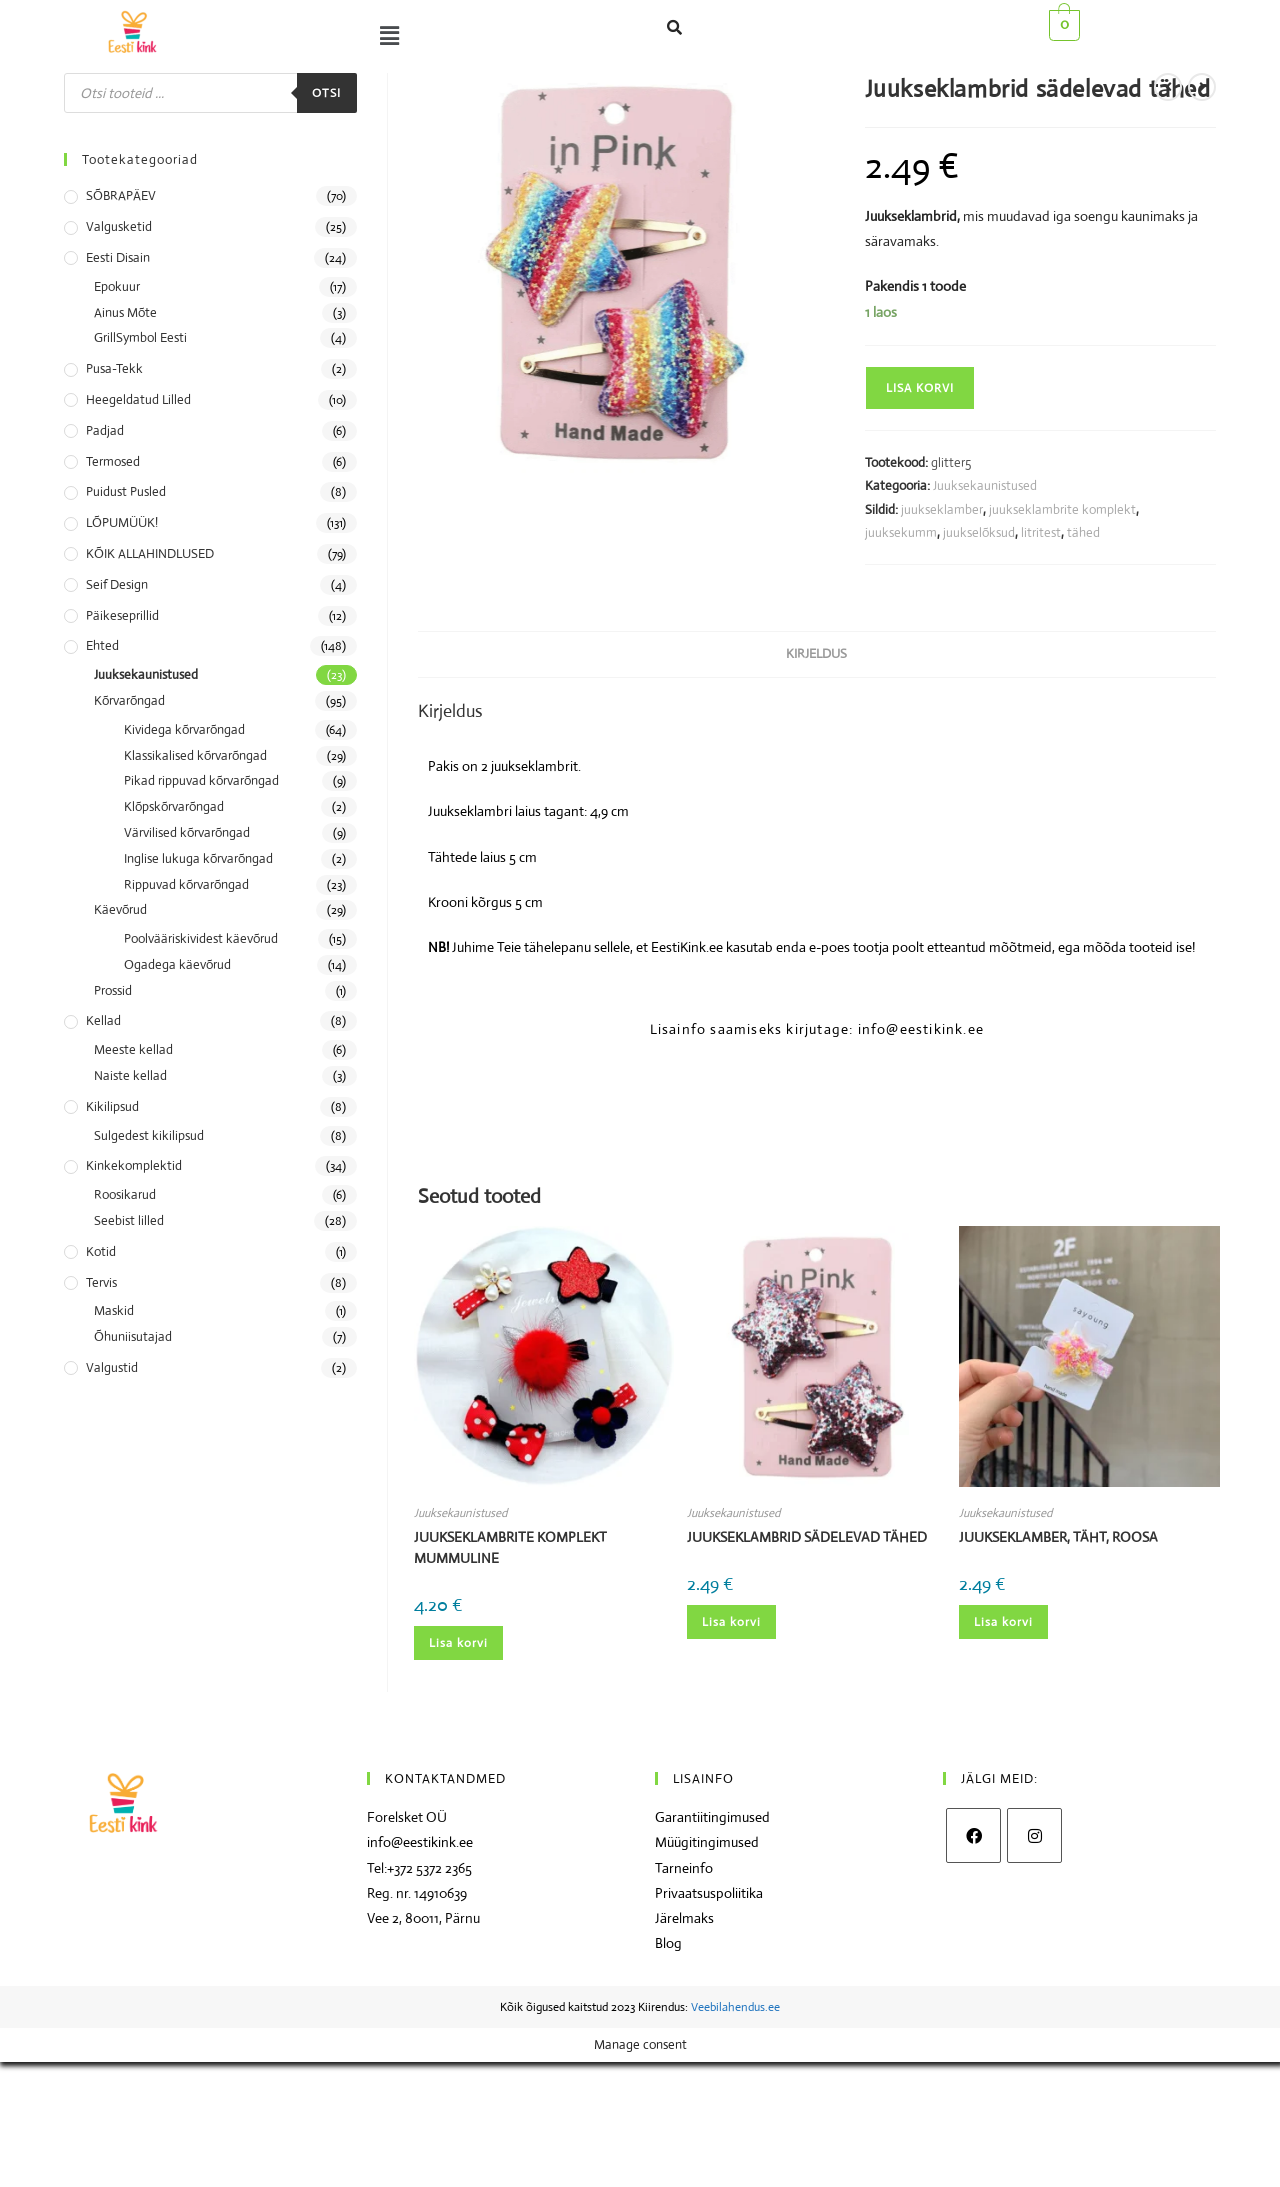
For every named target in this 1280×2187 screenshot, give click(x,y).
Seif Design (117, 584)
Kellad (103, 1020)
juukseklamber (942, 509)
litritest (1041, 532)
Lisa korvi (920, 388)
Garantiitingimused (712, 1817)
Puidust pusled (126, 491)
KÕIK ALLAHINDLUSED (150, 553)
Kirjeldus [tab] (816, 653)
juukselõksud (979, 532)
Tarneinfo (684, 1868)
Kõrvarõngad (129, 700)
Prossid (113, 990)
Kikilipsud (112, 1106)
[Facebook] (973, 1835)
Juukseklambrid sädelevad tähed (807, 1537)
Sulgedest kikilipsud (149, 1135)
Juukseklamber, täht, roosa (1058, 1537)
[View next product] (1202, 87)
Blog (668, 1943)
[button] (385, 36)
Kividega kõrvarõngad (184, 729)
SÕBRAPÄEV (121, 195)
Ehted (102, 645)
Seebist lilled (129, 1220)
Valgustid (112, 1367)
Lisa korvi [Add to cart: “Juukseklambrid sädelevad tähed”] (731, 1622)
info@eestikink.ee (420, 1842)
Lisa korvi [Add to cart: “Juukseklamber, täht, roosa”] (1003, 1622)
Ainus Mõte (125, 312)
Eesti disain (118, 257)
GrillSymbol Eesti (140, 337)
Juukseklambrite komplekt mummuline (510, 1547)
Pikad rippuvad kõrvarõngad (201, 780)
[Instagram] (1034, 1835)
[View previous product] (1168, 87)
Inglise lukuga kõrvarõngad (198, 858)
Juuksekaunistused (985, 485)
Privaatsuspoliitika (709, 1893)
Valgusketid (119, 226)
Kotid (101, 1251)
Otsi (327, 93)
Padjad (105, 430)
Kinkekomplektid (134, 1165)
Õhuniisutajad (133, 1336)
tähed (1083, 532)
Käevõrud (120, 909)
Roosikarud (125, 1194)
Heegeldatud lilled (138, 399)
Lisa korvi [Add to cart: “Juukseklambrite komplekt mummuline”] (458, 1643)
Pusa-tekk (114, 368)
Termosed (113, 461)
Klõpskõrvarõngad (174, 806)
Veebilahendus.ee (735, 2007)
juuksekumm (901, 532)
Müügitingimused (707, 1842)
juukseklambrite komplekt (1062, 509)
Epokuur (117, 286)
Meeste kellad (133, 1049)
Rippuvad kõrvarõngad (186, 884)
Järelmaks (684, 1918)
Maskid (114, 1310)
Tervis (101, 1282)
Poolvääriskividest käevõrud (201, 938)
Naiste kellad (130, 1075)
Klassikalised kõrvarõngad (195, 755)
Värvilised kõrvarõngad (187, 832)
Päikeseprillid (122, 615)
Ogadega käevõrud (177, 964)
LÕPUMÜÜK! (122, 522)
